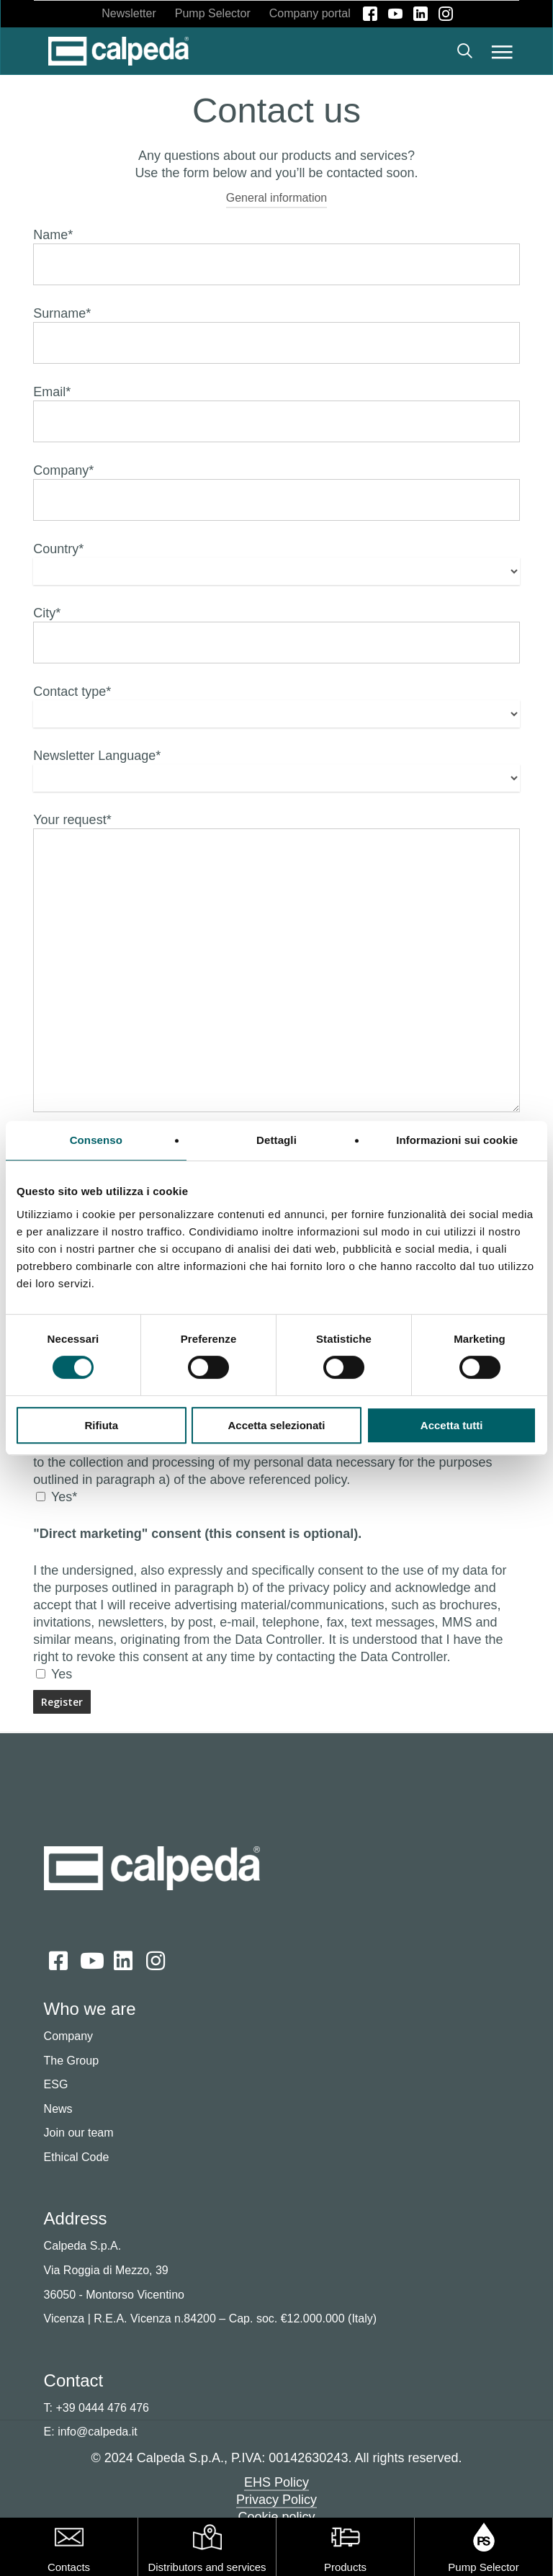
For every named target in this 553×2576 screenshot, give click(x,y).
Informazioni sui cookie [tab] (457, 1140)
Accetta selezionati (276, 1425)
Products (345, 2567)
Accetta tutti (452, 1425)
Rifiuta (101, 1425)
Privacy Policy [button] (276, 2499)
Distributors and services (207, 2567)
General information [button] (277, 198)
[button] (502, 51)
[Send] (62, 1702)
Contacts (69, 2567)
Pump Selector (483, 2567)
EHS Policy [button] (276, 2482)
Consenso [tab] (96, 1140)
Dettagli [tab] (276, 1140)
